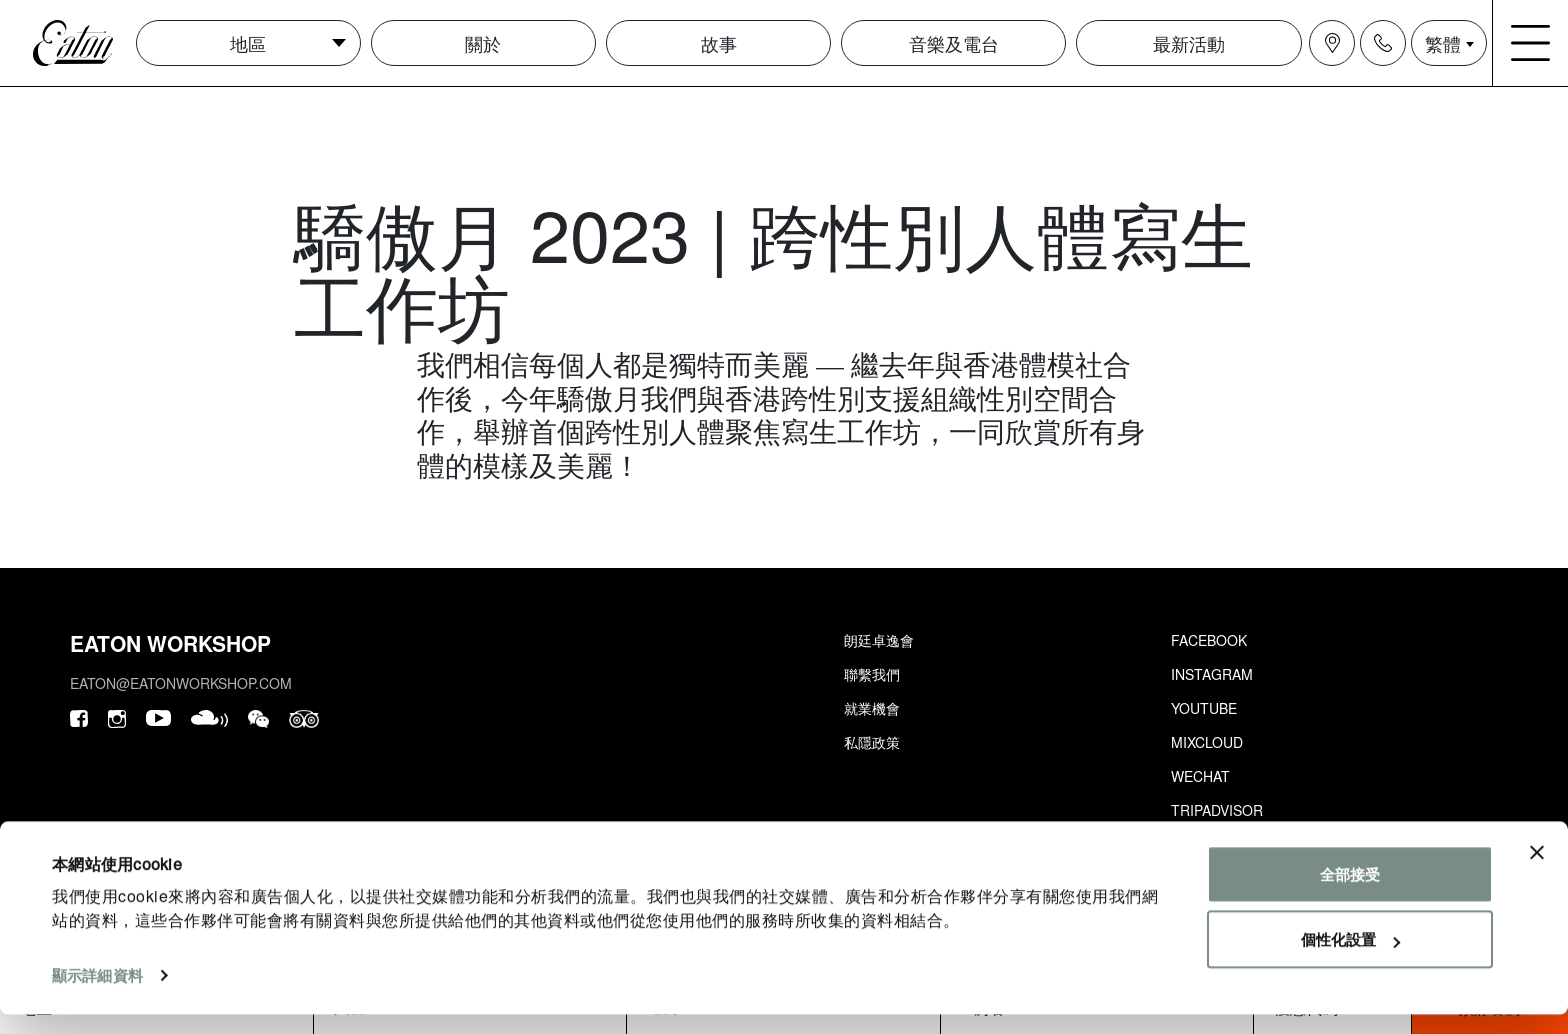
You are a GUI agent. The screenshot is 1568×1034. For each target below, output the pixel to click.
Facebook (1209, 640)
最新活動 (1189, 43)
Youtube (1204, 708)
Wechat (1200, 776)
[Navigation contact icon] (1383, 43)
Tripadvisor (1217, 810)
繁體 (1443, 43)
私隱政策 (872, 742)
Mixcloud (1207, 742)
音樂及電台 (954, 43)
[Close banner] (1537, 872)
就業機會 (872, 708)
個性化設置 (1350, 958)
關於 (483, 43)
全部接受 (1350, 893)
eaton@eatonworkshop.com (181, 683)
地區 (248, 43)
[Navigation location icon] (1332, 43)
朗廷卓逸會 (879, 640)
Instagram (1212, 674)
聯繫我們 (872, 674)
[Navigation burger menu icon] (1531, 43)
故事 (719, 43)
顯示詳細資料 (97, 994)
